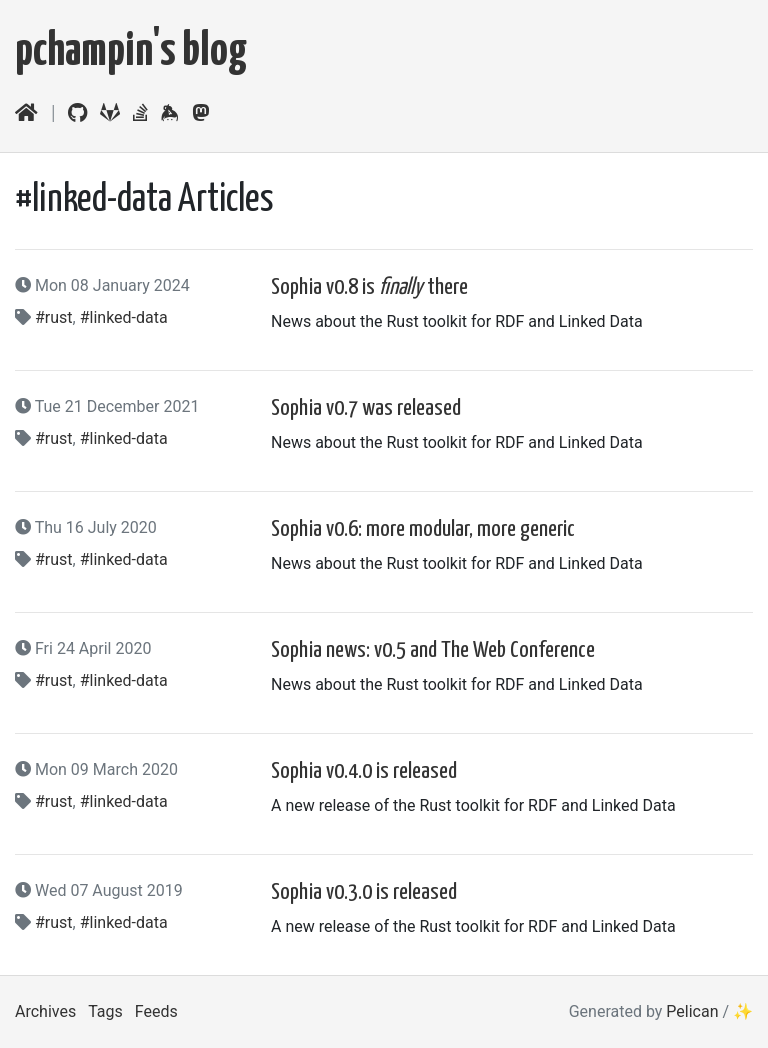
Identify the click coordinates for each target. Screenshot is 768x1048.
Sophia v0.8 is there (369, 287)
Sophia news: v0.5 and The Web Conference (433, 650)
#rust (54, 317)
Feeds (156, 1011)
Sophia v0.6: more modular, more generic (423, 529)
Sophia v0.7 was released (366, 408)
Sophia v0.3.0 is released (364, 892)
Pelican (692, 1011)
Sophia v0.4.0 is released (364, 771)
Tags (105, 1011)
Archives (45, 1011)
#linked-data (124, 317)
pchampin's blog (131, 52)
